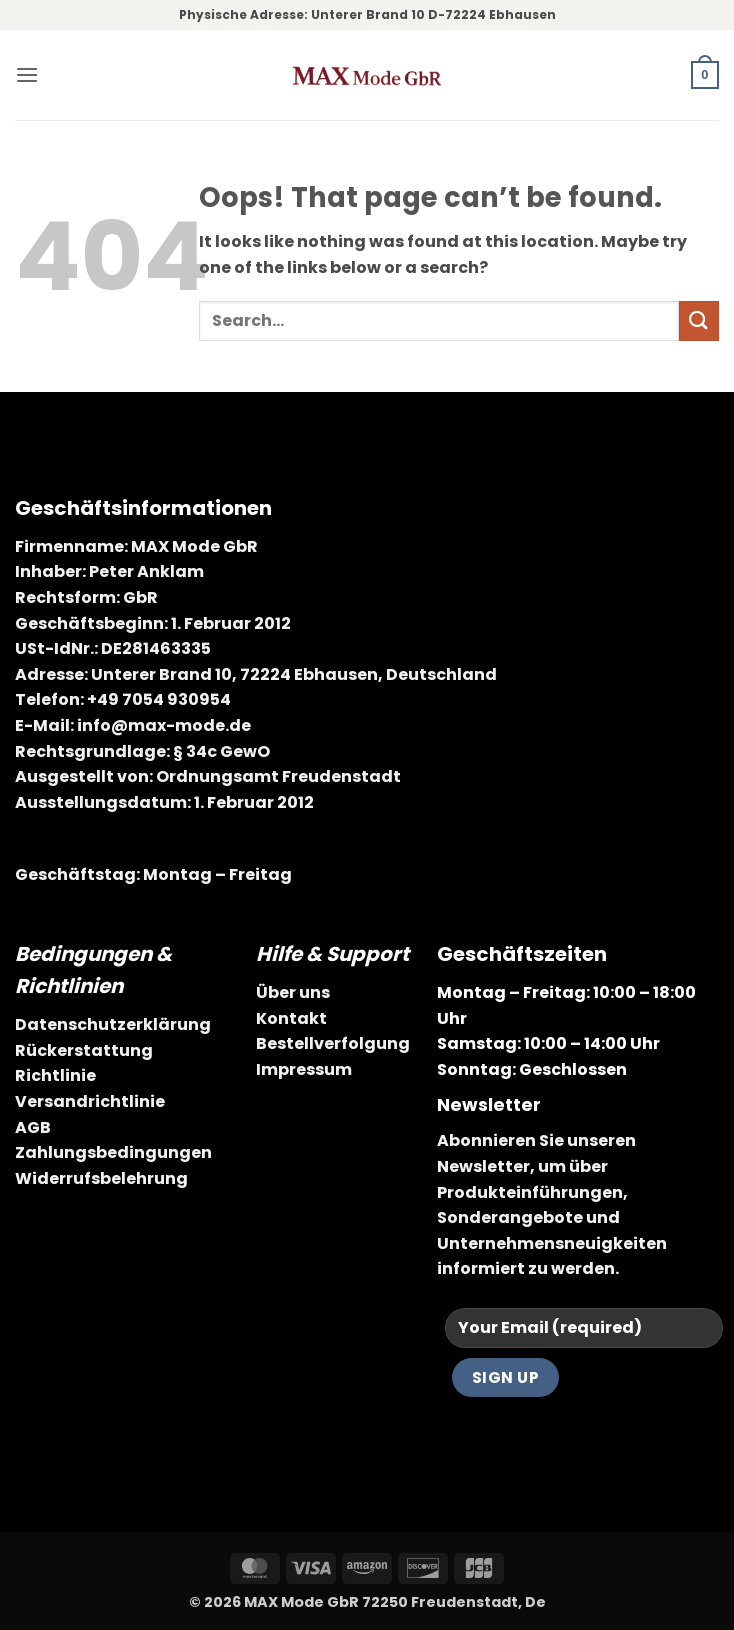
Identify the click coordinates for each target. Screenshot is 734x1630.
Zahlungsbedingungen (113, 1152)
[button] (27, 74)
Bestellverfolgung (333, 1043)
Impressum (304, 1069)
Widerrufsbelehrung (101, 1178)
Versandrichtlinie (90, 1101)
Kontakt (291, 1018)
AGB (33, 1127)
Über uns (293, 992)
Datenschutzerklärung (113, 1024)
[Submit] (699, 320)
